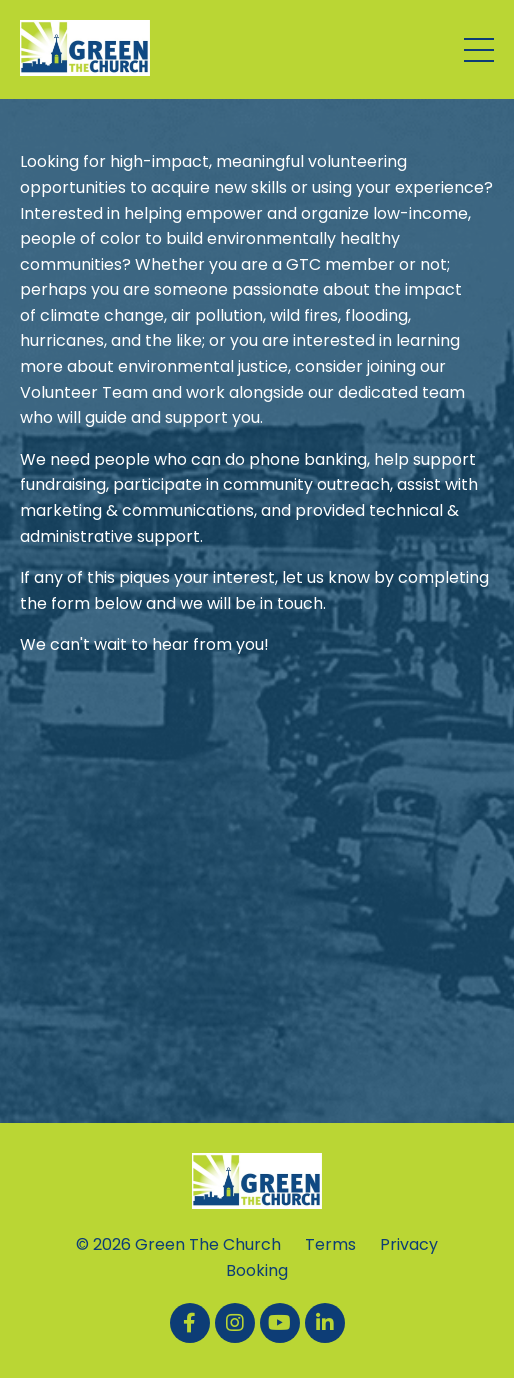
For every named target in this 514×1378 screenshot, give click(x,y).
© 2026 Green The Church (178, 1244)
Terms (330, 1244)
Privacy (409, 1244)
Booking (257, 1270)
